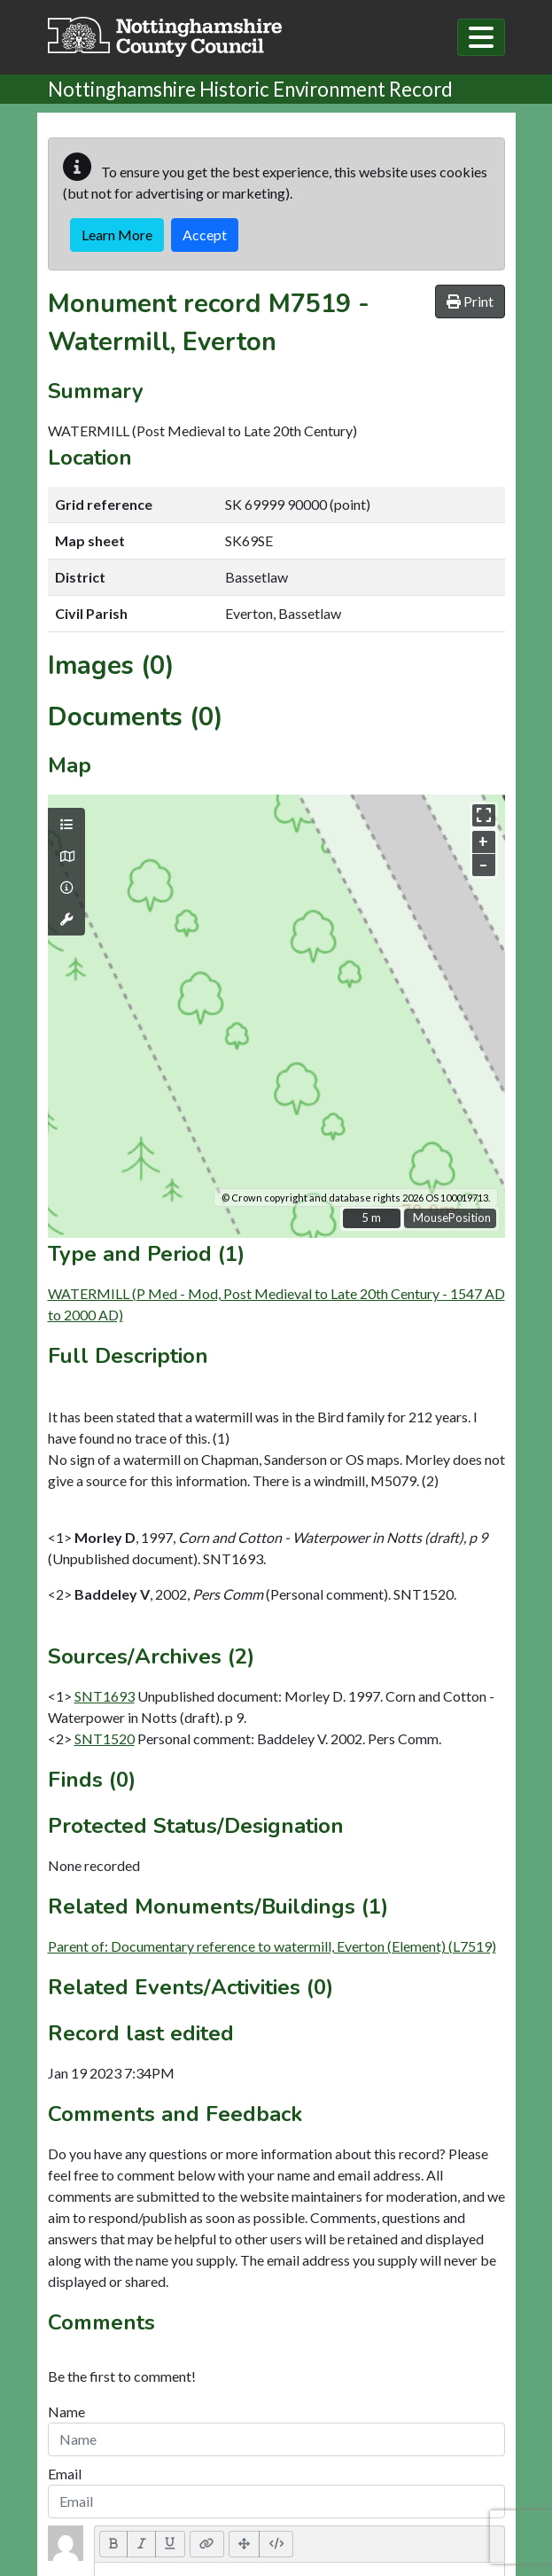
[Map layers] (66, 825)
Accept (205, 234)
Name (66, 2411)
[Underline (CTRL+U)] (170, 2544)
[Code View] (276, 2544)
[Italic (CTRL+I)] (141, 2544)
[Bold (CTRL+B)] (113, 2544)
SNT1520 (104, 1738)
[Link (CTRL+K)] (207, 2544)
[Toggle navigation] (481, 37)
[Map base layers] (66, 857)
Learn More (117, 234)
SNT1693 (104, 1695)
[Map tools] (66, 920)
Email (65, 2473)
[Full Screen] (244, 2544)
